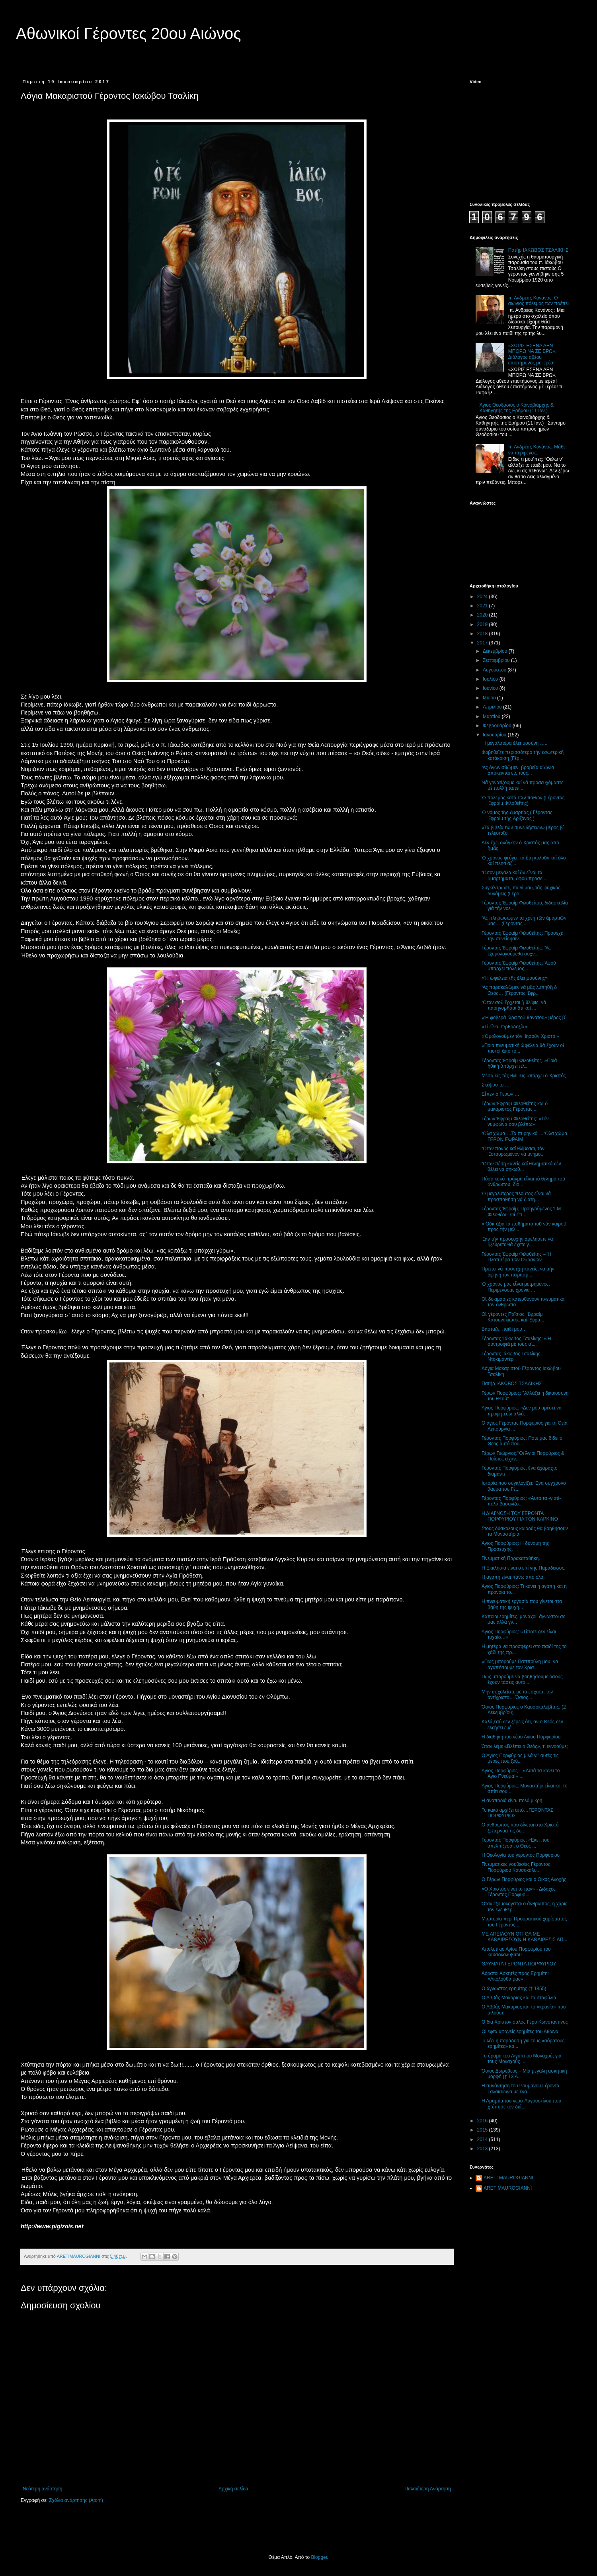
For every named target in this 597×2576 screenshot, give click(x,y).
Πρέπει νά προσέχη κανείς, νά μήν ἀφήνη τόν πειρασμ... (518, 1271)
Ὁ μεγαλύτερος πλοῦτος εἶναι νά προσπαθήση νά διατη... (516, 1196)
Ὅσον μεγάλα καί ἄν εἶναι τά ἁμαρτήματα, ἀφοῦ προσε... (514, 875)
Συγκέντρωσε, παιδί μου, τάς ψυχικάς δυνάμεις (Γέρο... (521, 890)
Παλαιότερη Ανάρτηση (427, 2489)
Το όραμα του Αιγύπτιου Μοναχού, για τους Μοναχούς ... (522, 2058)
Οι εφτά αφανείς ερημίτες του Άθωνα (520, 2031)
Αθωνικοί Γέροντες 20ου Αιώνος (128, 33)
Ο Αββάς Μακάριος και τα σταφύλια (519, 1998)
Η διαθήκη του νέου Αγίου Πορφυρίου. (522, 1737)
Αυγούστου (495, 670)
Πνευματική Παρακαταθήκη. (511, 1558)
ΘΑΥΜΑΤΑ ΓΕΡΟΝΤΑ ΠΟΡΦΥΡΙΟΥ (519, 1964)
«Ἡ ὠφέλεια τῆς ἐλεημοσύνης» (515, 978)
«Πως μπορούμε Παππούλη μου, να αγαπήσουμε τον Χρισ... (520, 1664)
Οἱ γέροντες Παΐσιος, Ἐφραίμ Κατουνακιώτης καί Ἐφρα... (513, 1317)
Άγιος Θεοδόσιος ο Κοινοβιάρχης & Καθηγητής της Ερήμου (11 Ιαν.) (517, 407)
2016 (483, 2121)
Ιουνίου (491, 688)
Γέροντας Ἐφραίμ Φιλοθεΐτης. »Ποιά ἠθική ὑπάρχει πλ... (519, 1063)
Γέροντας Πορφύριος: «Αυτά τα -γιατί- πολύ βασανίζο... (521, 1501)
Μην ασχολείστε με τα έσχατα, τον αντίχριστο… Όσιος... (517, 1694)
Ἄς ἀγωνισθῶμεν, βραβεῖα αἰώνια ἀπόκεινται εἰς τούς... (518, 770)
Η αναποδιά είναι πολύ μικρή (512, 1800)
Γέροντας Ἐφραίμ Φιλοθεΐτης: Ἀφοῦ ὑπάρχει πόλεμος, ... (519, 965)
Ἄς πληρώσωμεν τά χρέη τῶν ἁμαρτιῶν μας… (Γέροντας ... (524, 920)
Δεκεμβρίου (496, 651)
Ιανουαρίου (495, 735)
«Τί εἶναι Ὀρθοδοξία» (504, 1027)
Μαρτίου (492, 716)
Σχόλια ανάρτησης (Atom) (76, 2500)
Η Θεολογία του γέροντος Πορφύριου (521, 1855)
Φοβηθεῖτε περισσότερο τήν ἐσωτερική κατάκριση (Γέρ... (523, 755)
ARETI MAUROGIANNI (508, 2178)
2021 (483, 606)
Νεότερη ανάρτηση (42, 2489)
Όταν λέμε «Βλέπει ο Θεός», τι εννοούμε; (525, 1746)
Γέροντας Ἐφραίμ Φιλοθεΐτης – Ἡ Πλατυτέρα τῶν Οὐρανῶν (517, 1257)
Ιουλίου (491, 679)
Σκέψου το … (495, 1085)
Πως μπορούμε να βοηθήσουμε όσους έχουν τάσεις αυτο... (522, 1679)
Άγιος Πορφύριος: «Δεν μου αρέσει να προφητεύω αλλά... (522, 1410)
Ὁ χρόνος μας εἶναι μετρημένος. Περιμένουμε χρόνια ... (516, 1286)
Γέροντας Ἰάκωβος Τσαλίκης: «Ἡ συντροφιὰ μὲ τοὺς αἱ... (516, 1341)
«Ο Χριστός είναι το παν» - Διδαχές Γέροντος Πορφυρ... (519, 1891)
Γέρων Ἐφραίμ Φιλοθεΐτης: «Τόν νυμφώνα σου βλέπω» (515, 1121)
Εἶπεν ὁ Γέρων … (500, 1094)
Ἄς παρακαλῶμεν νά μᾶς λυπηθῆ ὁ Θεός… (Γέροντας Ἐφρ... (519, 990)
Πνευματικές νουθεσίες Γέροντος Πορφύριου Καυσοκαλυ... (516, 1867)
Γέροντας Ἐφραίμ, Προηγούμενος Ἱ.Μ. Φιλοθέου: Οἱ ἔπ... (522, 1211)
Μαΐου (490, 698)
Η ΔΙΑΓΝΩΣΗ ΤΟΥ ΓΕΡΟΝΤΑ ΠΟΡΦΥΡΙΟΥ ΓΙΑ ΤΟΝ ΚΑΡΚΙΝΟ (520, 1516)
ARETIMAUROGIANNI (508, 2188)
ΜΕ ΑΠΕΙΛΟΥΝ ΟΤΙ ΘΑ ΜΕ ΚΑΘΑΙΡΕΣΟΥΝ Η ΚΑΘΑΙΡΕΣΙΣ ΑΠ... (524, 1936)
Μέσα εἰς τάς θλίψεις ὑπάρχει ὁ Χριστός (524, 1076)
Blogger (319, 2557)
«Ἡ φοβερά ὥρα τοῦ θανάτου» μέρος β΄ (524, 1017)
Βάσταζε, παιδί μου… (504, 1329)
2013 (483, 2148)
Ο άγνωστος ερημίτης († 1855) (514, 1988)
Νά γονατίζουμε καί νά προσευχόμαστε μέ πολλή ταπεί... (522, 785)
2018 (483, 633)
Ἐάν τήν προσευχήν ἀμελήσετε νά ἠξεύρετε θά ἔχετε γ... (517, 1241)
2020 (483, 615)
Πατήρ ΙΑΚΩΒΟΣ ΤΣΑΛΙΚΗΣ (538, 250)
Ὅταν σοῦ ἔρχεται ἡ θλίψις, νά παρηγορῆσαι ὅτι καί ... (514, 1005)
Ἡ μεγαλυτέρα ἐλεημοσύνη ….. (514, 743)
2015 (483, 2130)
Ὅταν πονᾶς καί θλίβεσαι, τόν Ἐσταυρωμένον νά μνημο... (513, 1151)
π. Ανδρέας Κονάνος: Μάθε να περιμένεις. (537, 449)
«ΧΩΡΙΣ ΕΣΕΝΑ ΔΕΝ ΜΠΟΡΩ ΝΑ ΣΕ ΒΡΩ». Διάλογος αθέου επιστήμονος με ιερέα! (532, 354)
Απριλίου (493, 707)
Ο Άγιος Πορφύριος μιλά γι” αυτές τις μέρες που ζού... (520, 1758)
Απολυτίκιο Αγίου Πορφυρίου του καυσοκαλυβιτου (516, 1951)
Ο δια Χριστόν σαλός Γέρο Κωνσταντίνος (525, 2022)
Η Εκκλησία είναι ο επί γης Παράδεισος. (524, 1568)
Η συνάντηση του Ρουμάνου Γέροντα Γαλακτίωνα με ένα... (521, 2088)
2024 (483, 596)
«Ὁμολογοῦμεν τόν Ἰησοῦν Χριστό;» (520, 1036)
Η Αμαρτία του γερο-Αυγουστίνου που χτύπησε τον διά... (521, 2103)
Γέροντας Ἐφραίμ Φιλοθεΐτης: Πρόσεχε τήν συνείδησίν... (522, 936)
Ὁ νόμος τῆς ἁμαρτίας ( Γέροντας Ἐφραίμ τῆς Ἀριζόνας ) (517, 815)
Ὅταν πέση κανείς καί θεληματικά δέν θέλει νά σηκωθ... (521, 1166)
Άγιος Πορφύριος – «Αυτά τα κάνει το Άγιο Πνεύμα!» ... (521, 1773)
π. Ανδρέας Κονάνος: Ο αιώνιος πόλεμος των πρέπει (538, 300)
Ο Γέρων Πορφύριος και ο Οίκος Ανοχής (524, 1879)
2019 (483, 624)
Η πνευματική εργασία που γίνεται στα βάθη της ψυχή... (522, 1604)
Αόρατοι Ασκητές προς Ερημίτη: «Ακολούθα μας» (515, 1976)
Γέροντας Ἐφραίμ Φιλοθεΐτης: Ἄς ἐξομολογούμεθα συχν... (516, 950)
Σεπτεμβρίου (497, 660)
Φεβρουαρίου (498, 725)
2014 (483, 2139)
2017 (483, 643)
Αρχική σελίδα (233, 2489)
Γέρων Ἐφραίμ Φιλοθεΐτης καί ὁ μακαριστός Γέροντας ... (515, 1106)
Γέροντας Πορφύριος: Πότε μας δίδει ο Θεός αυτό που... (522, 1441)
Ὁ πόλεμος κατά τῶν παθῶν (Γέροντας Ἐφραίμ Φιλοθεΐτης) (523, 800)
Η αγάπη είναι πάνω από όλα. (513, 1577)
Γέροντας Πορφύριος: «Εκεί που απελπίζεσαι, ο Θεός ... (516, 1842)
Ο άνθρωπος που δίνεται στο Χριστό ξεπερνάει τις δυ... (520, 1827)
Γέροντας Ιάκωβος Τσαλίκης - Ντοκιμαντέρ (512, 1356)
